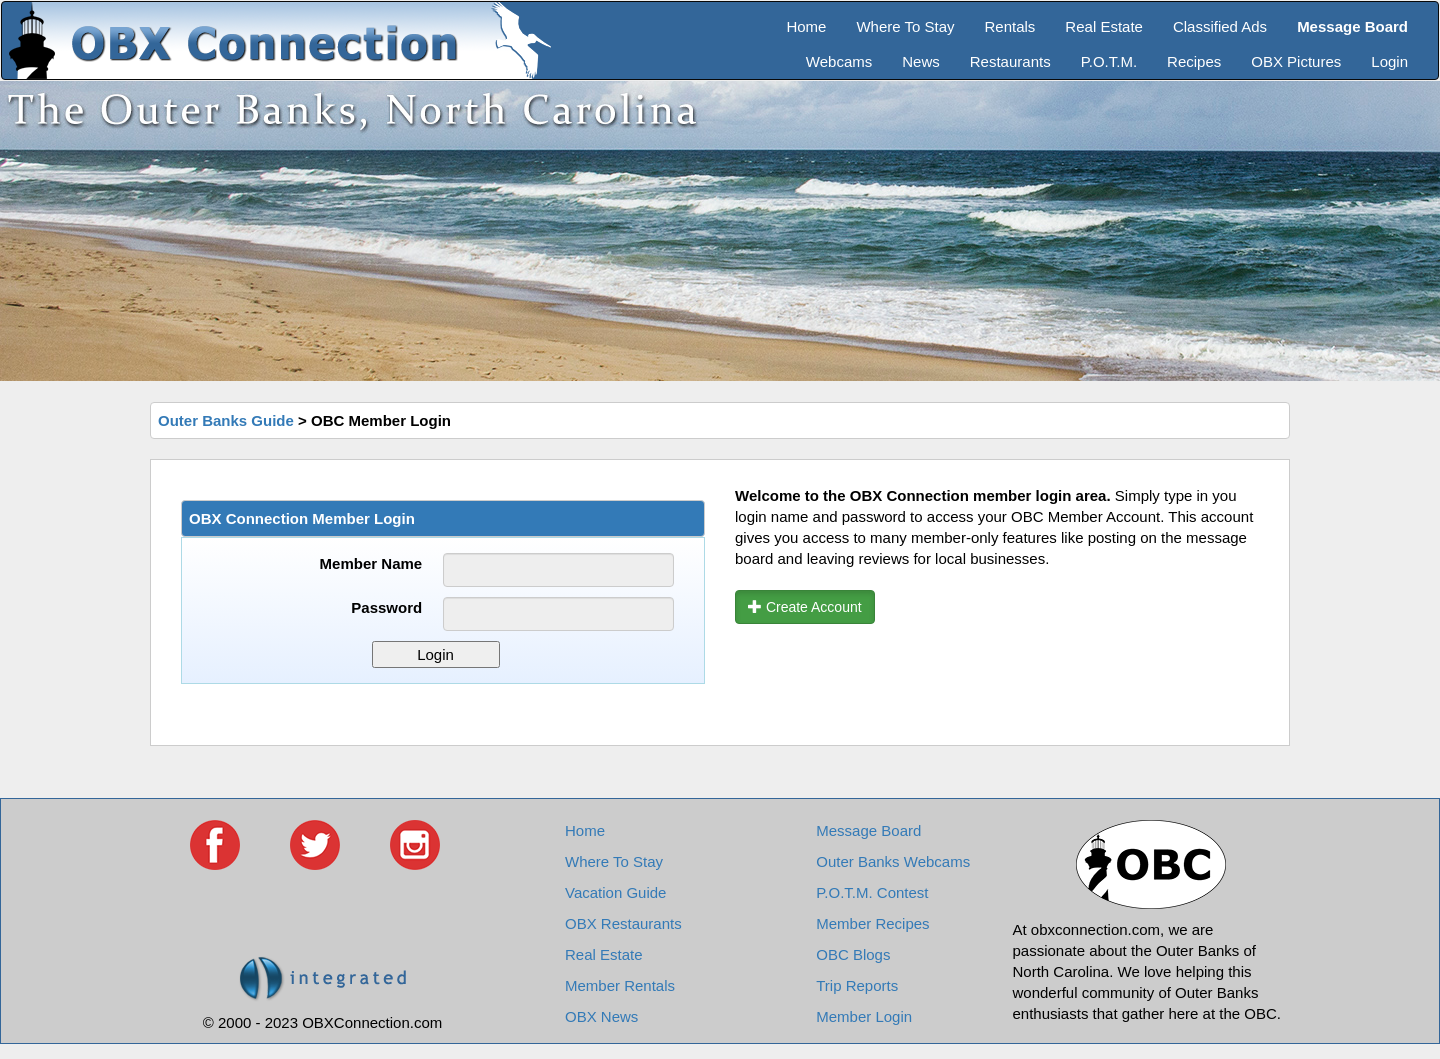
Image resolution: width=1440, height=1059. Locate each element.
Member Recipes (872, 923)
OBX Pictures (1296, 61)
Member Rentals (620, 985)
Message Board (868, 830)
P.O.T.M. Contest (872, 892)
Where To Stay (905, 26)
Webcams (839, 61)
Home (806, 26)
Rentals (1010, 26)
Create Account (805, 607)
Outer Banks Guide (226, 420)
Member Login (864, 1016)
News (921, 61)
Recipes (1194, 61)
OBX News (601, 1016)
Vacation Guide (615, 892)
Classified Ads (1220, 26)
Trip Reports (857, 985)
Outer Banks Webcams (893, 861)
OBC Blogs (853, 954)
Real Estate (1104, 26)
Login (1389, 61)
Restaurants (1010, 61)
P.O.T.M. (1109, 61)
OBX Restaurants (623, 923)
